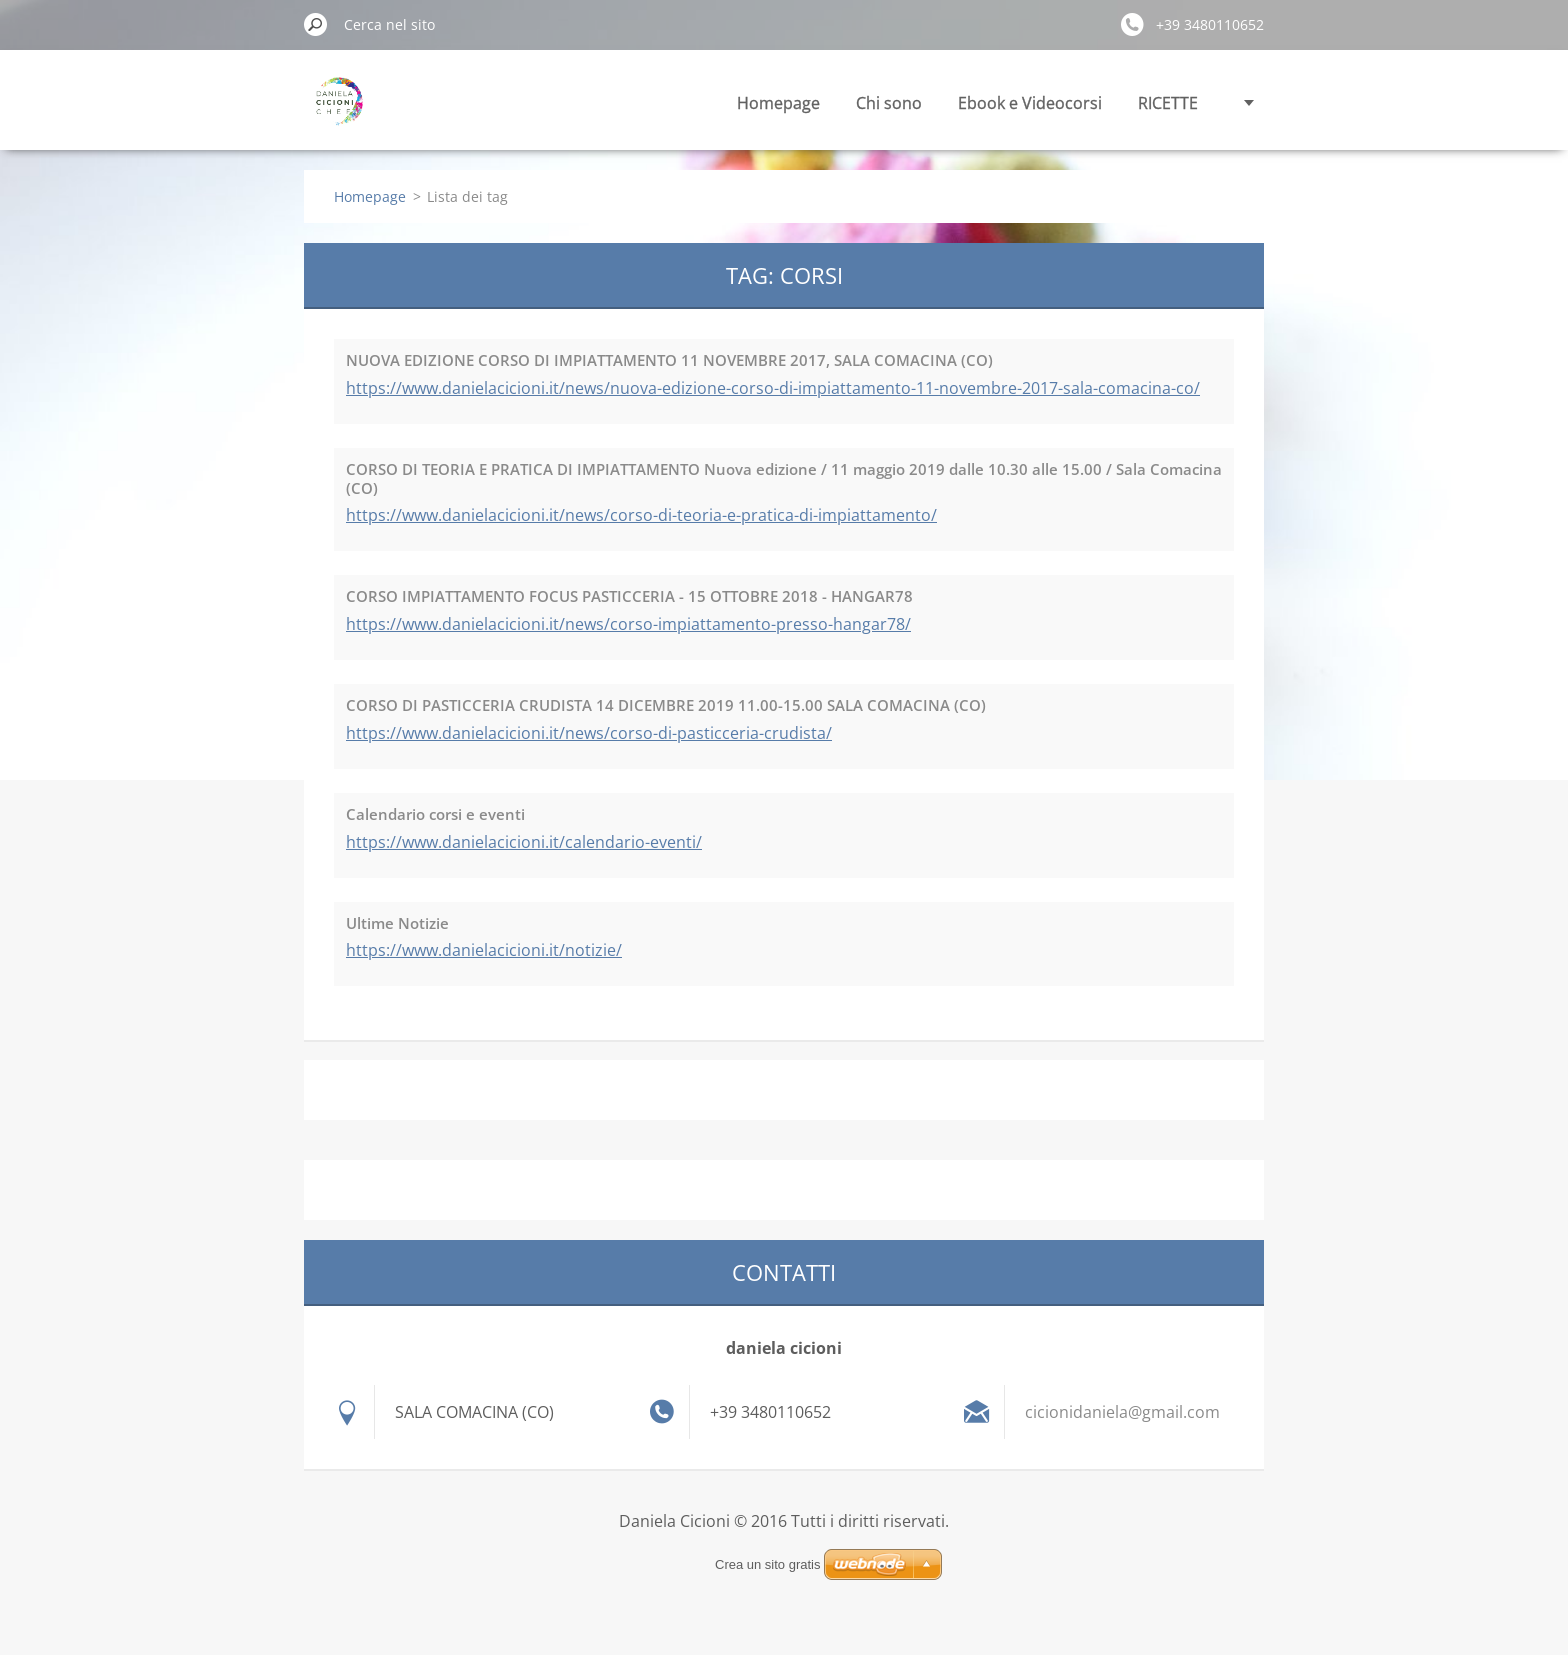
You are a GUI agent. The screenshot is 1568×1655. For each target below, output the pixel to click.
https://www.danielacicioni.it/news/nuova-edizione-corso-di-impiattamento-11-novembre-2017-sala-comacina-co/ (773, 388)
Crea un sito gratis (768, 1564)
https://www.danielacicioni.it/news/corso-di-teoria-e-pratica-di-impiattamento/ (641, 515)
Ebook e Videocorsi (1030, 103)
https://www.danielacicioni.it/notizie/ (484, 950)
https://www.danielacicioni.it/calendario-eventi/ (524, 842)
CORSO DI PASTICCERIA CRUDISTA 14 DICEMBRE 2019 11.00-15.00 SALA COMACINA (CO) (666, 705)
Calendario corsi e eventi (435, 814)
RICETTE (1168, 103)
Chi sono (889, 103)
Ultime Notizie (397, 923)
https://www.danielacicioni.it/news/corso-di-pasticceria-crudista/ (589, 733)
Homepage (778, 103)
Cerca (316, 24)
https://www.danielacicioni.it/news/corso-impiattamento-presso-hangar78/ (628, 624)
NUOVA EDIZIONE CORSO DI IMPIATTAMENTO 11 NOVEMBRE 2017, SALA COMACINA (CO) (669, 360)
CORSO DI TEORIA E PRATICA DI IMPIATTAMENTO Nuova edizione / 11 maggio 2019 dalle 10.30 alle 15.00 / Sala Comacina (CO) (784, 478)
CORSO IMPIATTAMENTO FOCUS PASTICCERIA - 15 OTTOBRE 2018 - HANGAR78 (629, 596)
